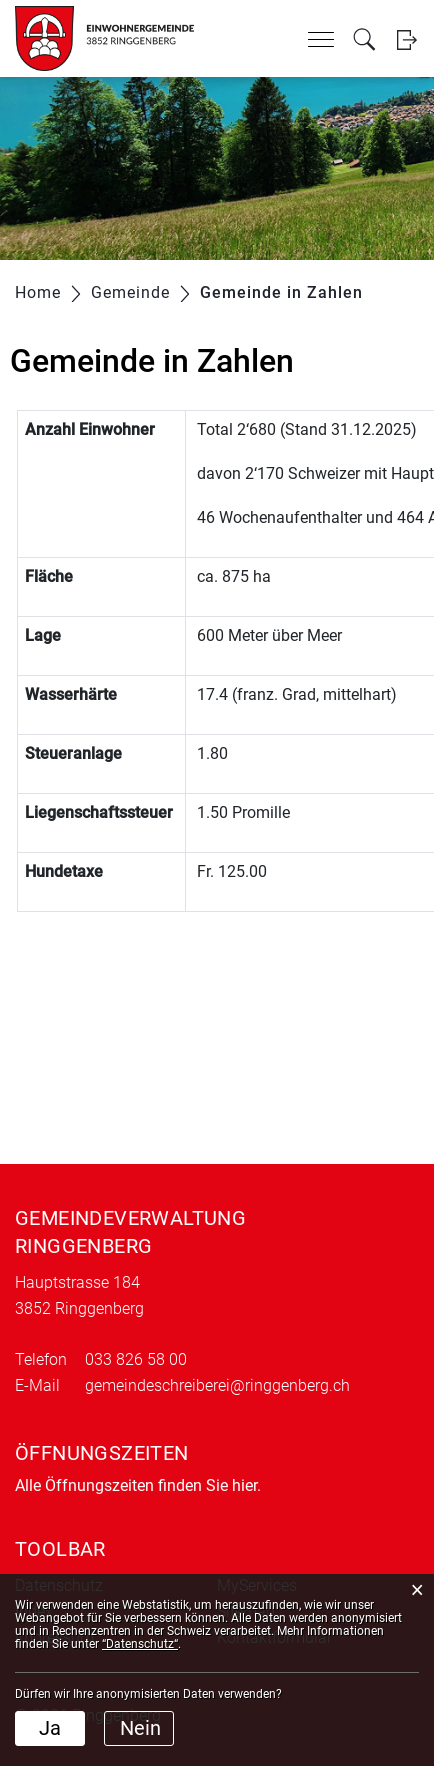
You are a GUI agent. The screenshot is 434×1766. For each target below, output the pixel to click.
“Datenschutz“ (140, 1644)
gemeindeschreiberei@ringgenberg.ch (217, 1385)
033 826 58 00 (136, 1359)
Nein (140, 1728)
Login (406, 39)
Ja (50, 1728)
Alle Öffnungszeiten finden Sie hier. (138, 1485)
